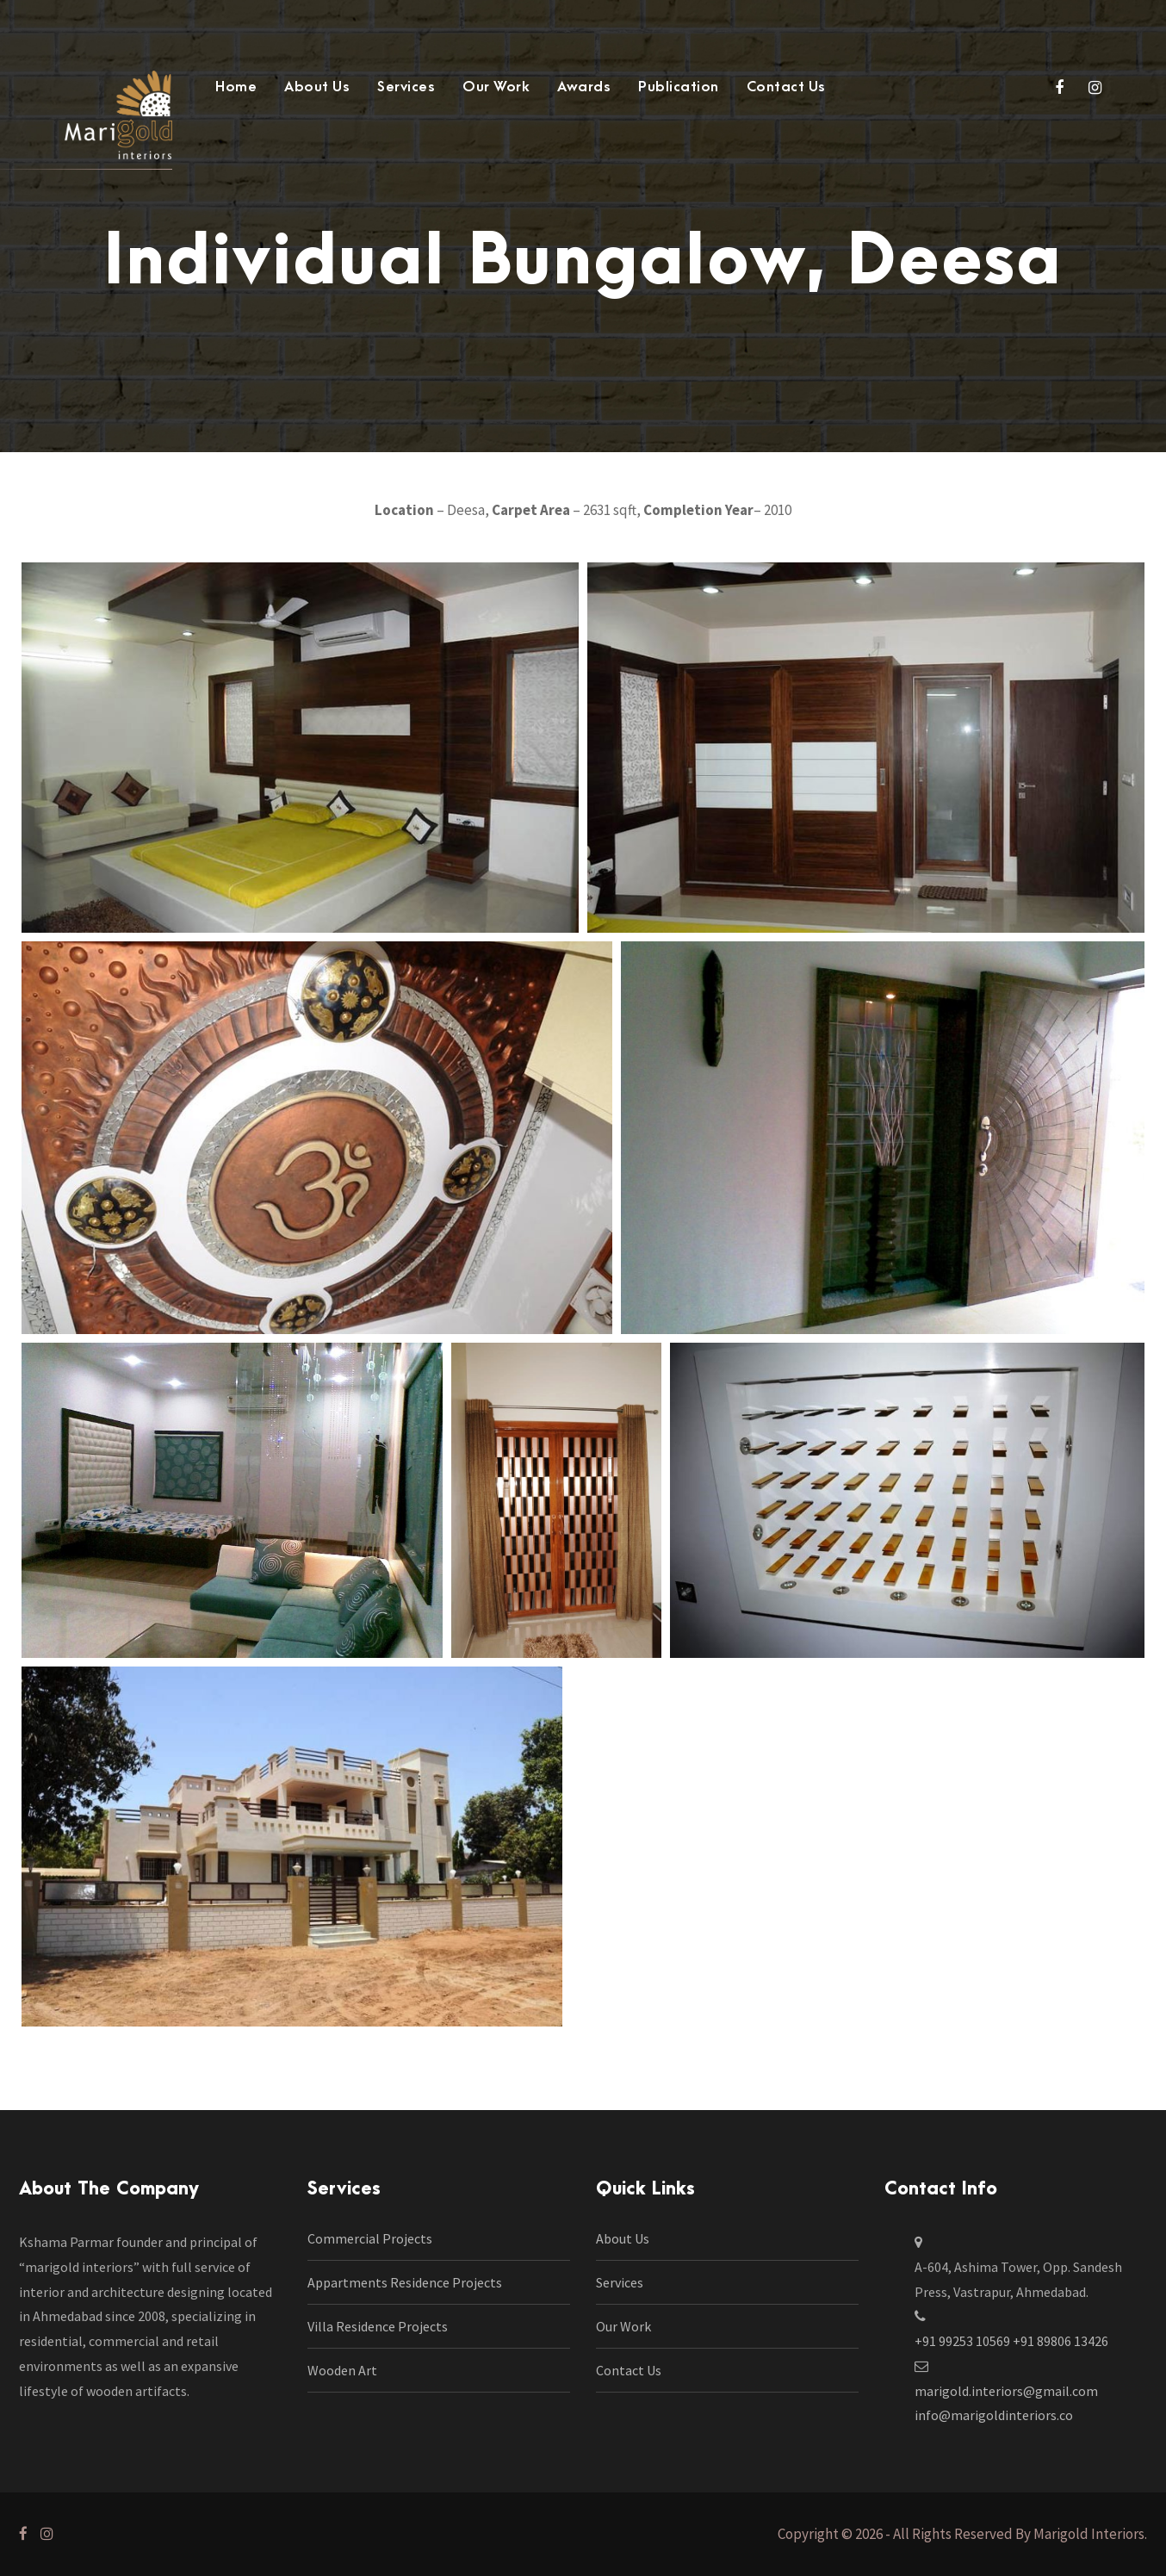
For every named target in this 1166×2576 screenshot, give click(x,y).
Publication (678, 87)
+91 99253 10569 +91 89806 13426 (1011, 2340)
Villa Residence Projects (377, 2326)
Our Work (496, 87)
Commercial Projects (369, 2238)
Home (236, 87)
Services (406, 87)
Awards (584, 87)
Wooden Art (342, 2370)
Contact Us (786, 87)
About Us (317, 87)
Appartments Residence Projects (404, 2282)
